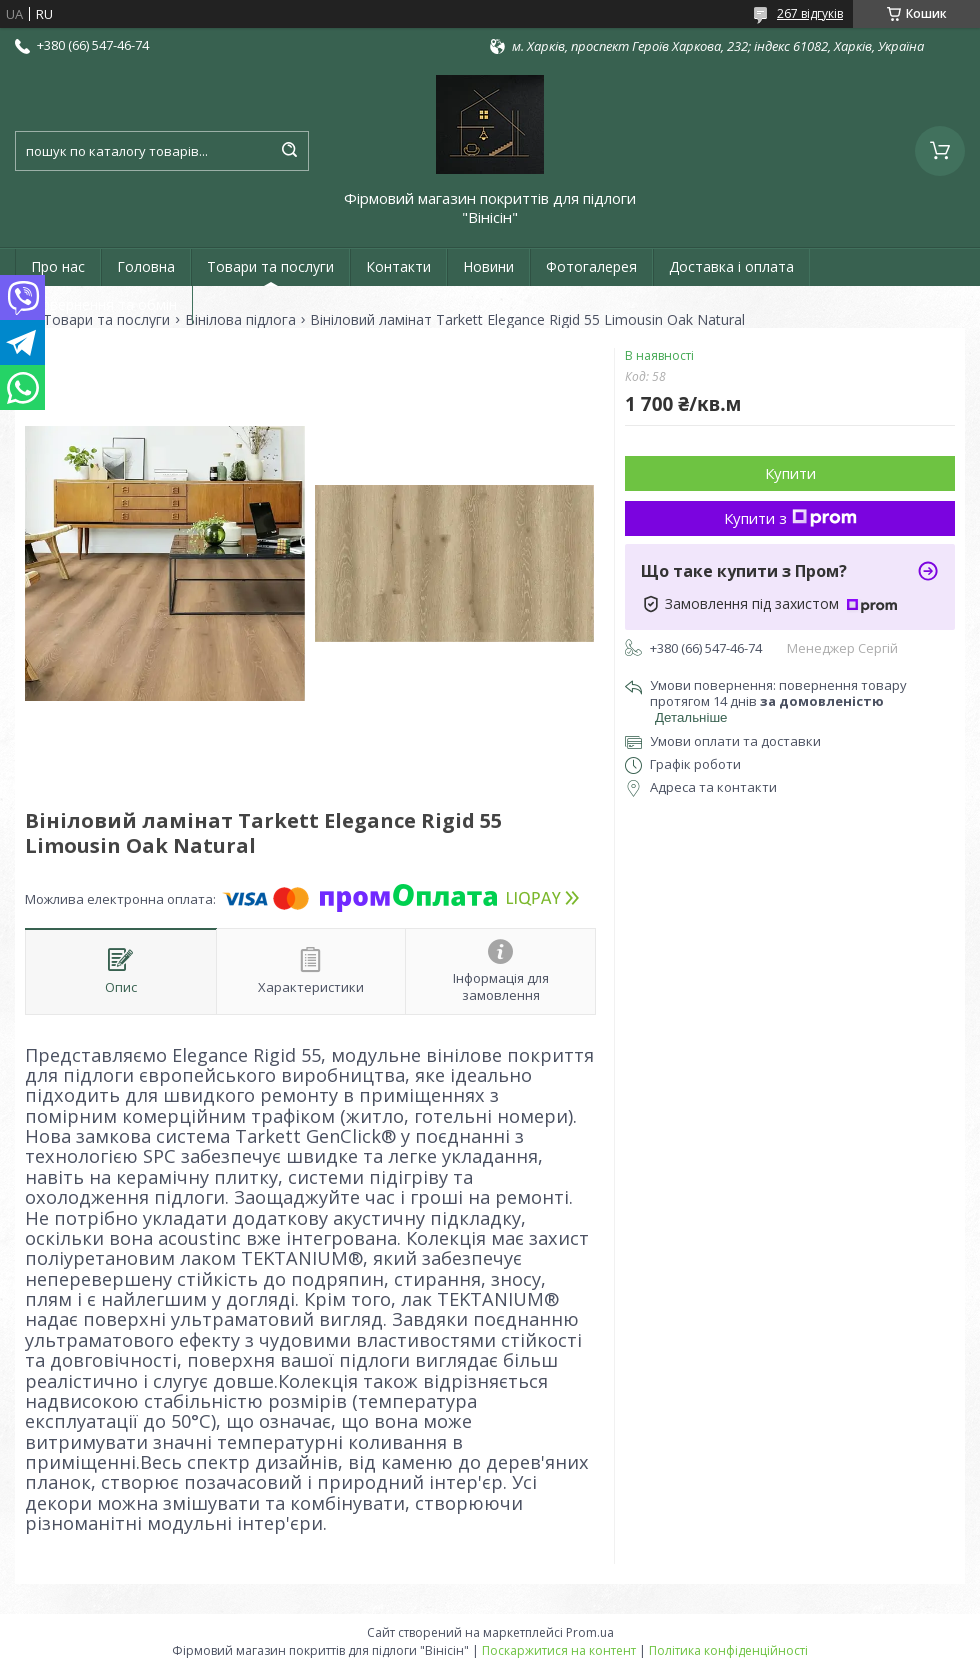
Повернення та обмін (104, 304)
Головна (146, 266)
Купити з (790, 518)
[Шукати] (289, 151)
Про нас (58, 266)
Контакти (398, 266)
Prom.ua (590, 1632)
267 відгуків (810, 13)
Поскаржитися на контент (559, 1650)
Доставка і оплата (731, 266)
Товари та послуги (270, 266)
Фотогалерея (591, 266)
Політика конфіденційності (728, 1650)
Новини (488, 266)
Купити (790, 473)
